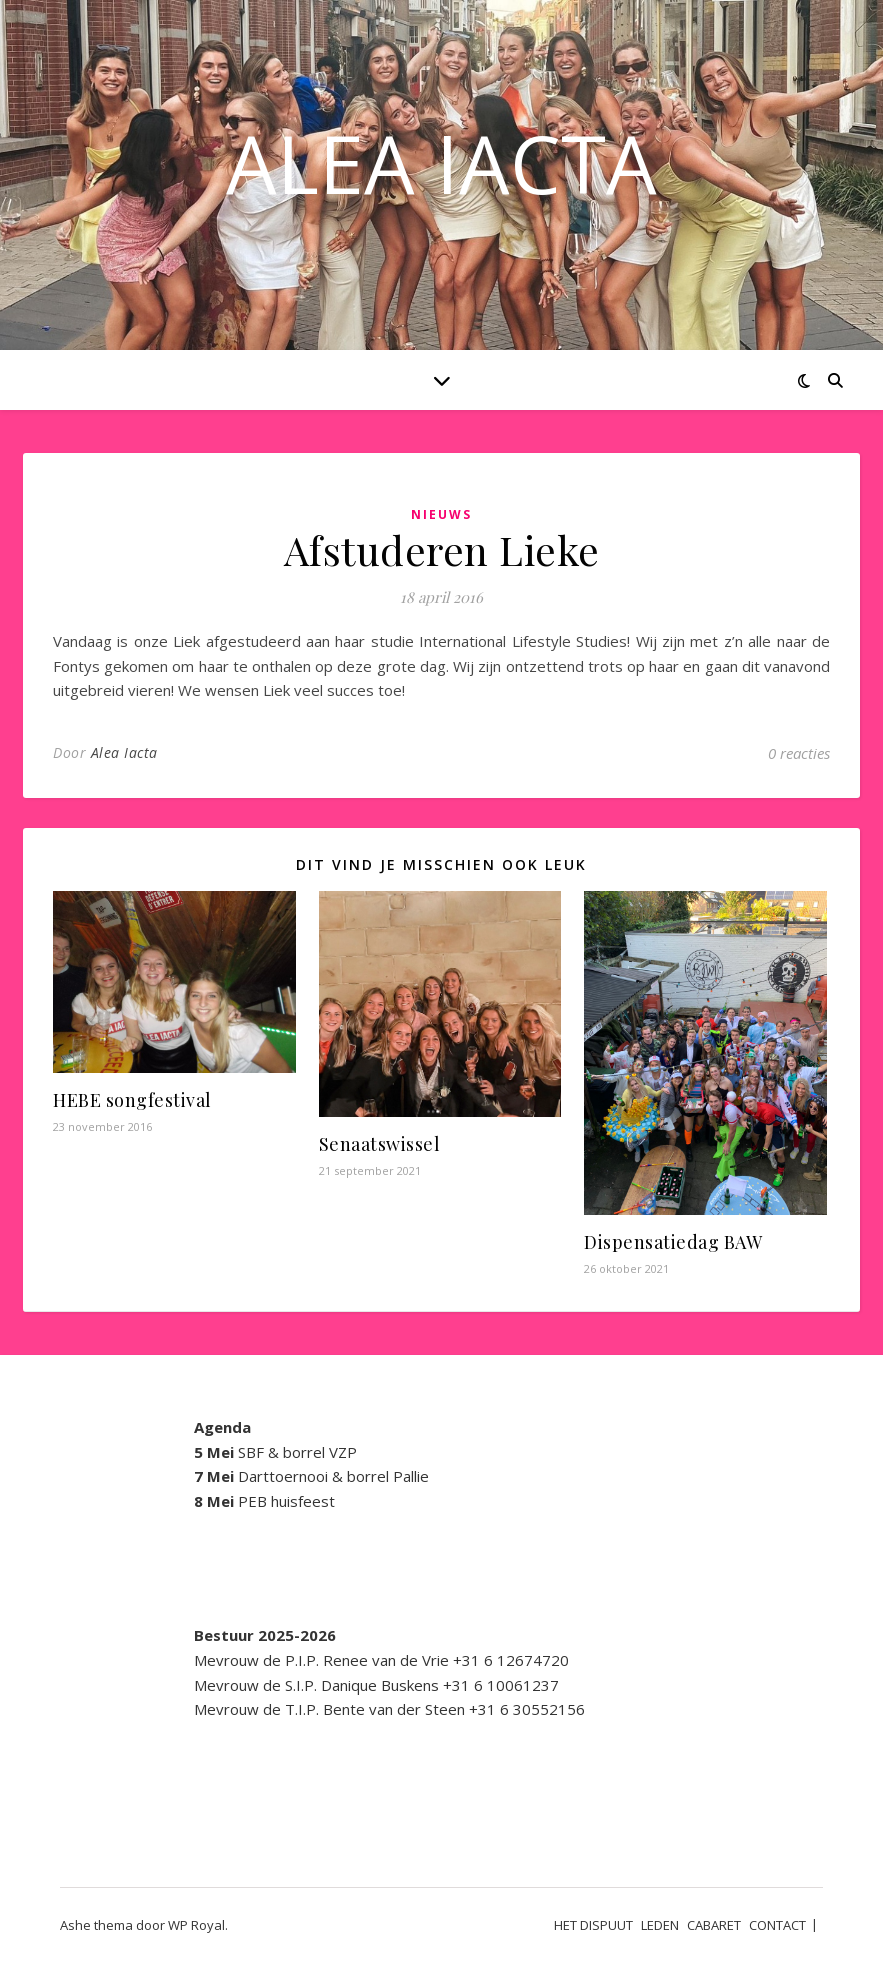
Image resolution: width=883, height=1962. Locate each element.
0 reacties (799, 753)
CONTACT (777, 1925)
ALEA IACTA (441, 163)
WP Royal (196, 1925)
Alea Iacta (124, 752)
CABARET (714, 1925)
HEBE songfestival (132, 1100)
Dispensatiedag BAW (673, 1242)
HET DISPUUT (593, 1925)
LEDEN (660, 1925)
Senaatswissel (380, 1144)
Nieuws (441, 514)
